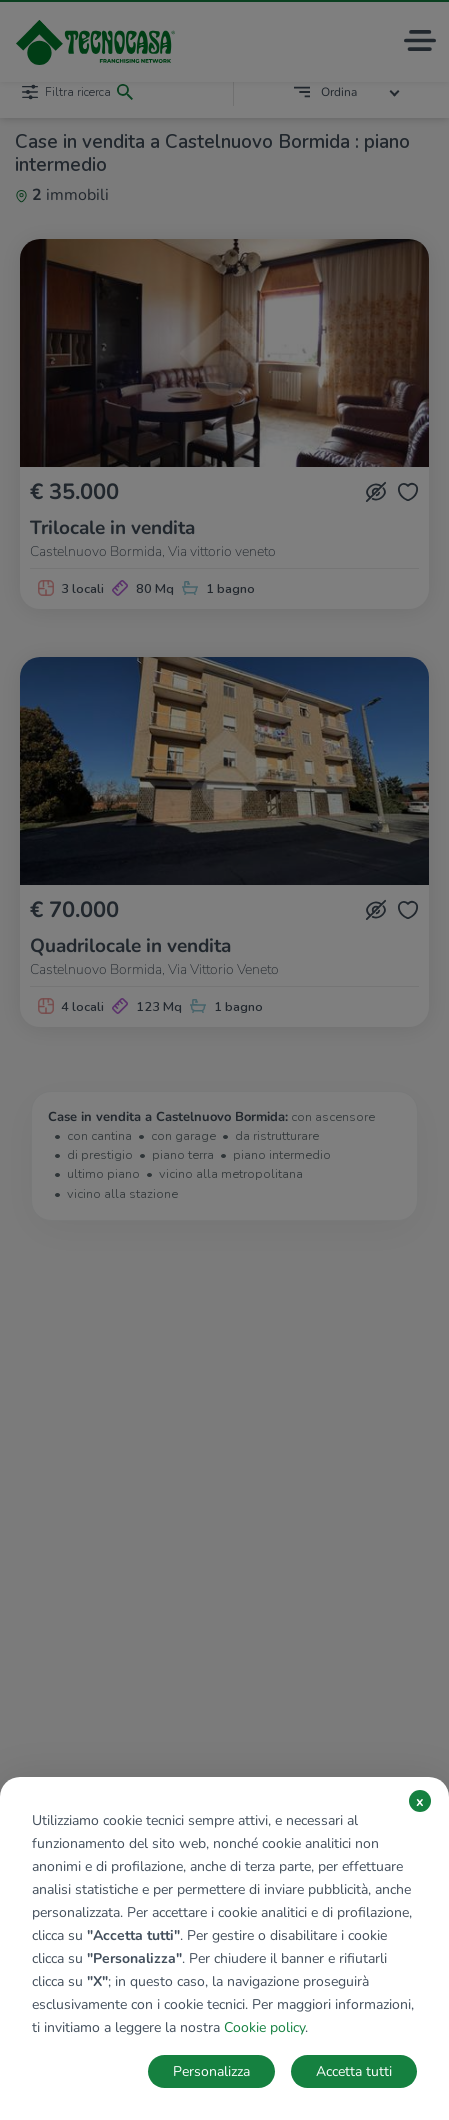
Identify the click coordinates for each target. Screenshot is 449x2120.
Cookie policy (264, 2027)
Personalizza (211, 2071)
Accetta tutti (354, 2071)
